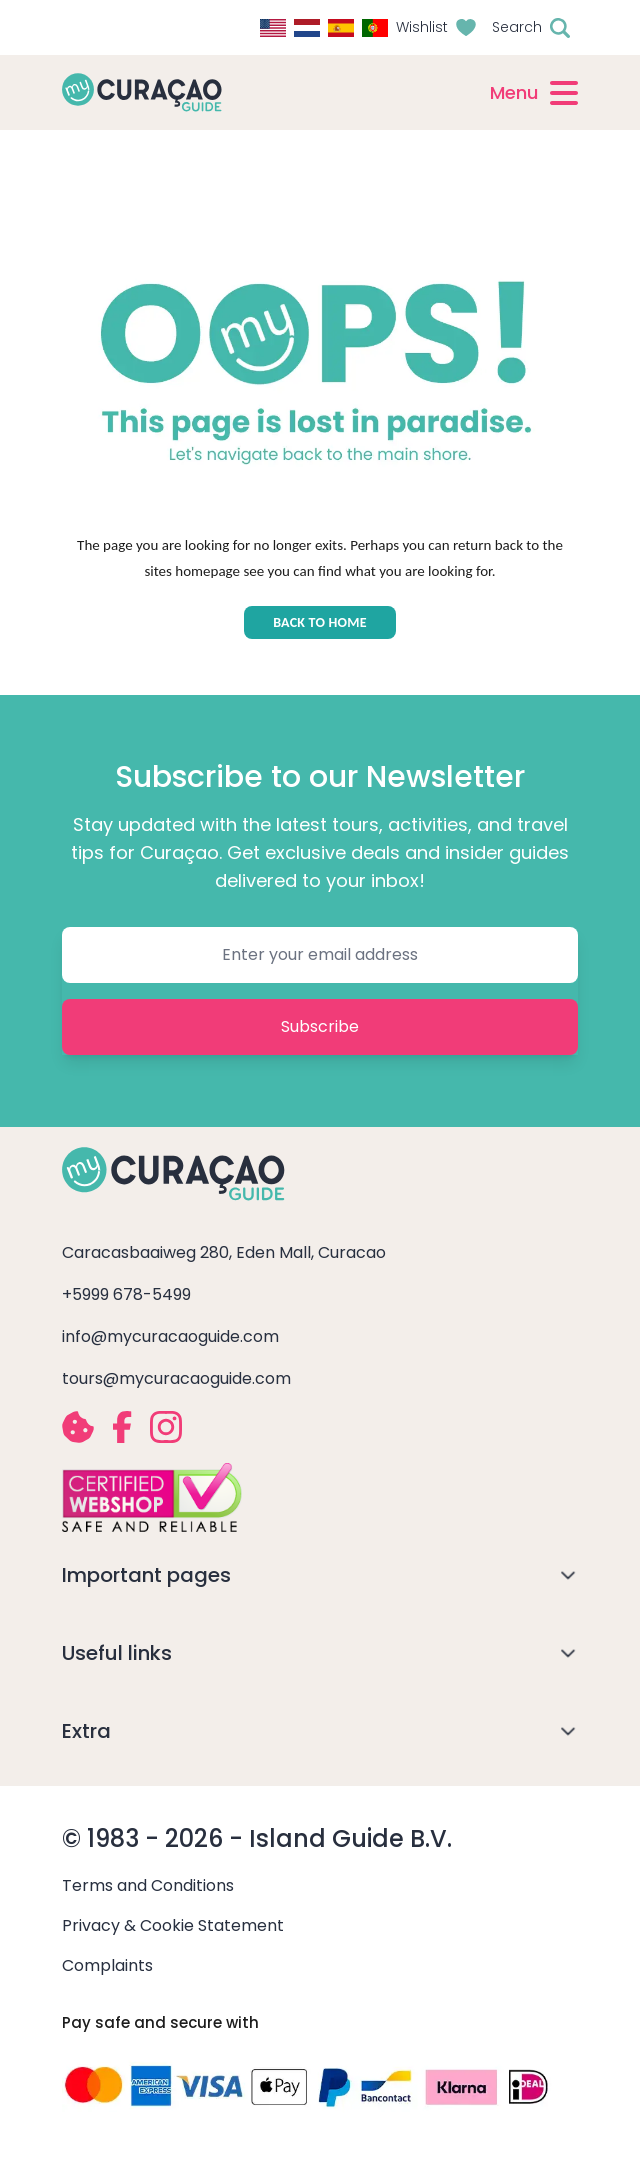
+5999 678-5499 (126, 1294)
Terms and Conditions (148, 1885)
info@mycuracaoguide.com (170, 1336)
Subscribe (320, 1026)
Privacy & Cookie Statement (173, 1925)
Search (517, 27)
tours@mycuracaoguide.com (176, 1378)
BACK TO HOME (320, 622)
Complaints (107, 1965)
